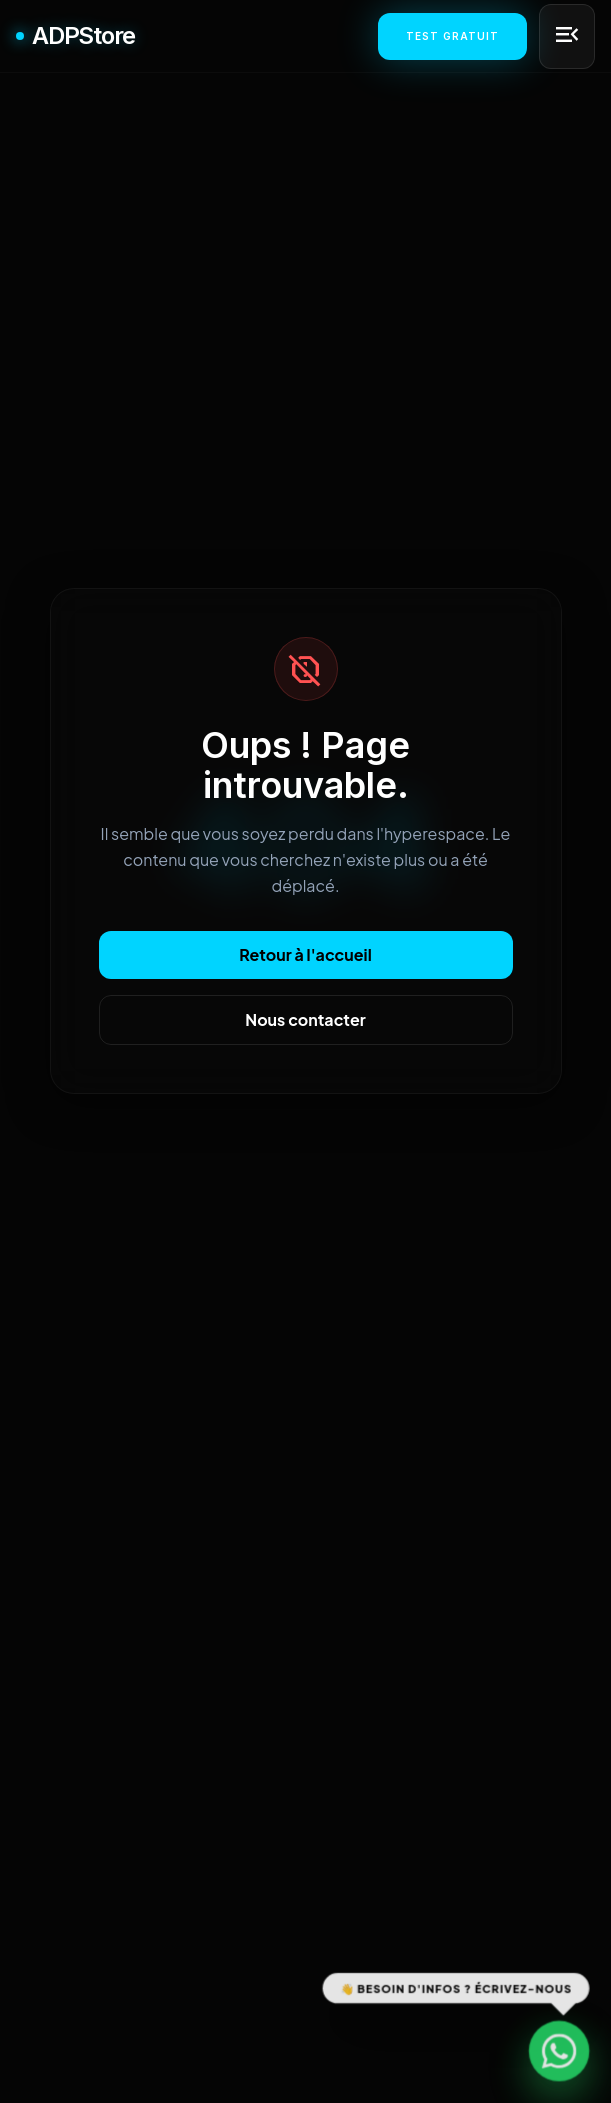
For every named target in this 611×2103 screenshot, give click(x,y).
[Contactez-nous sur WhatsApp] (559, 2051)
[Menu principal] (567, 36)
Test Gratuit (452, 36)
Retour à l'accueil (305, 954)
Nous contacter (305, 1019)
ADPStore (75, 35)
